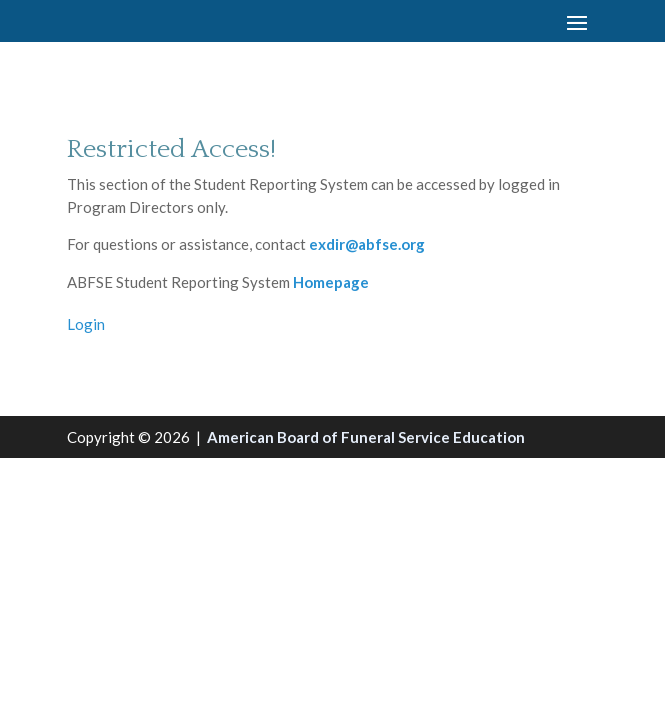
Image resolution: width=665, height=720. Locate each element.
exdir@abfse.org (367, 244)
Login (86, 324)
